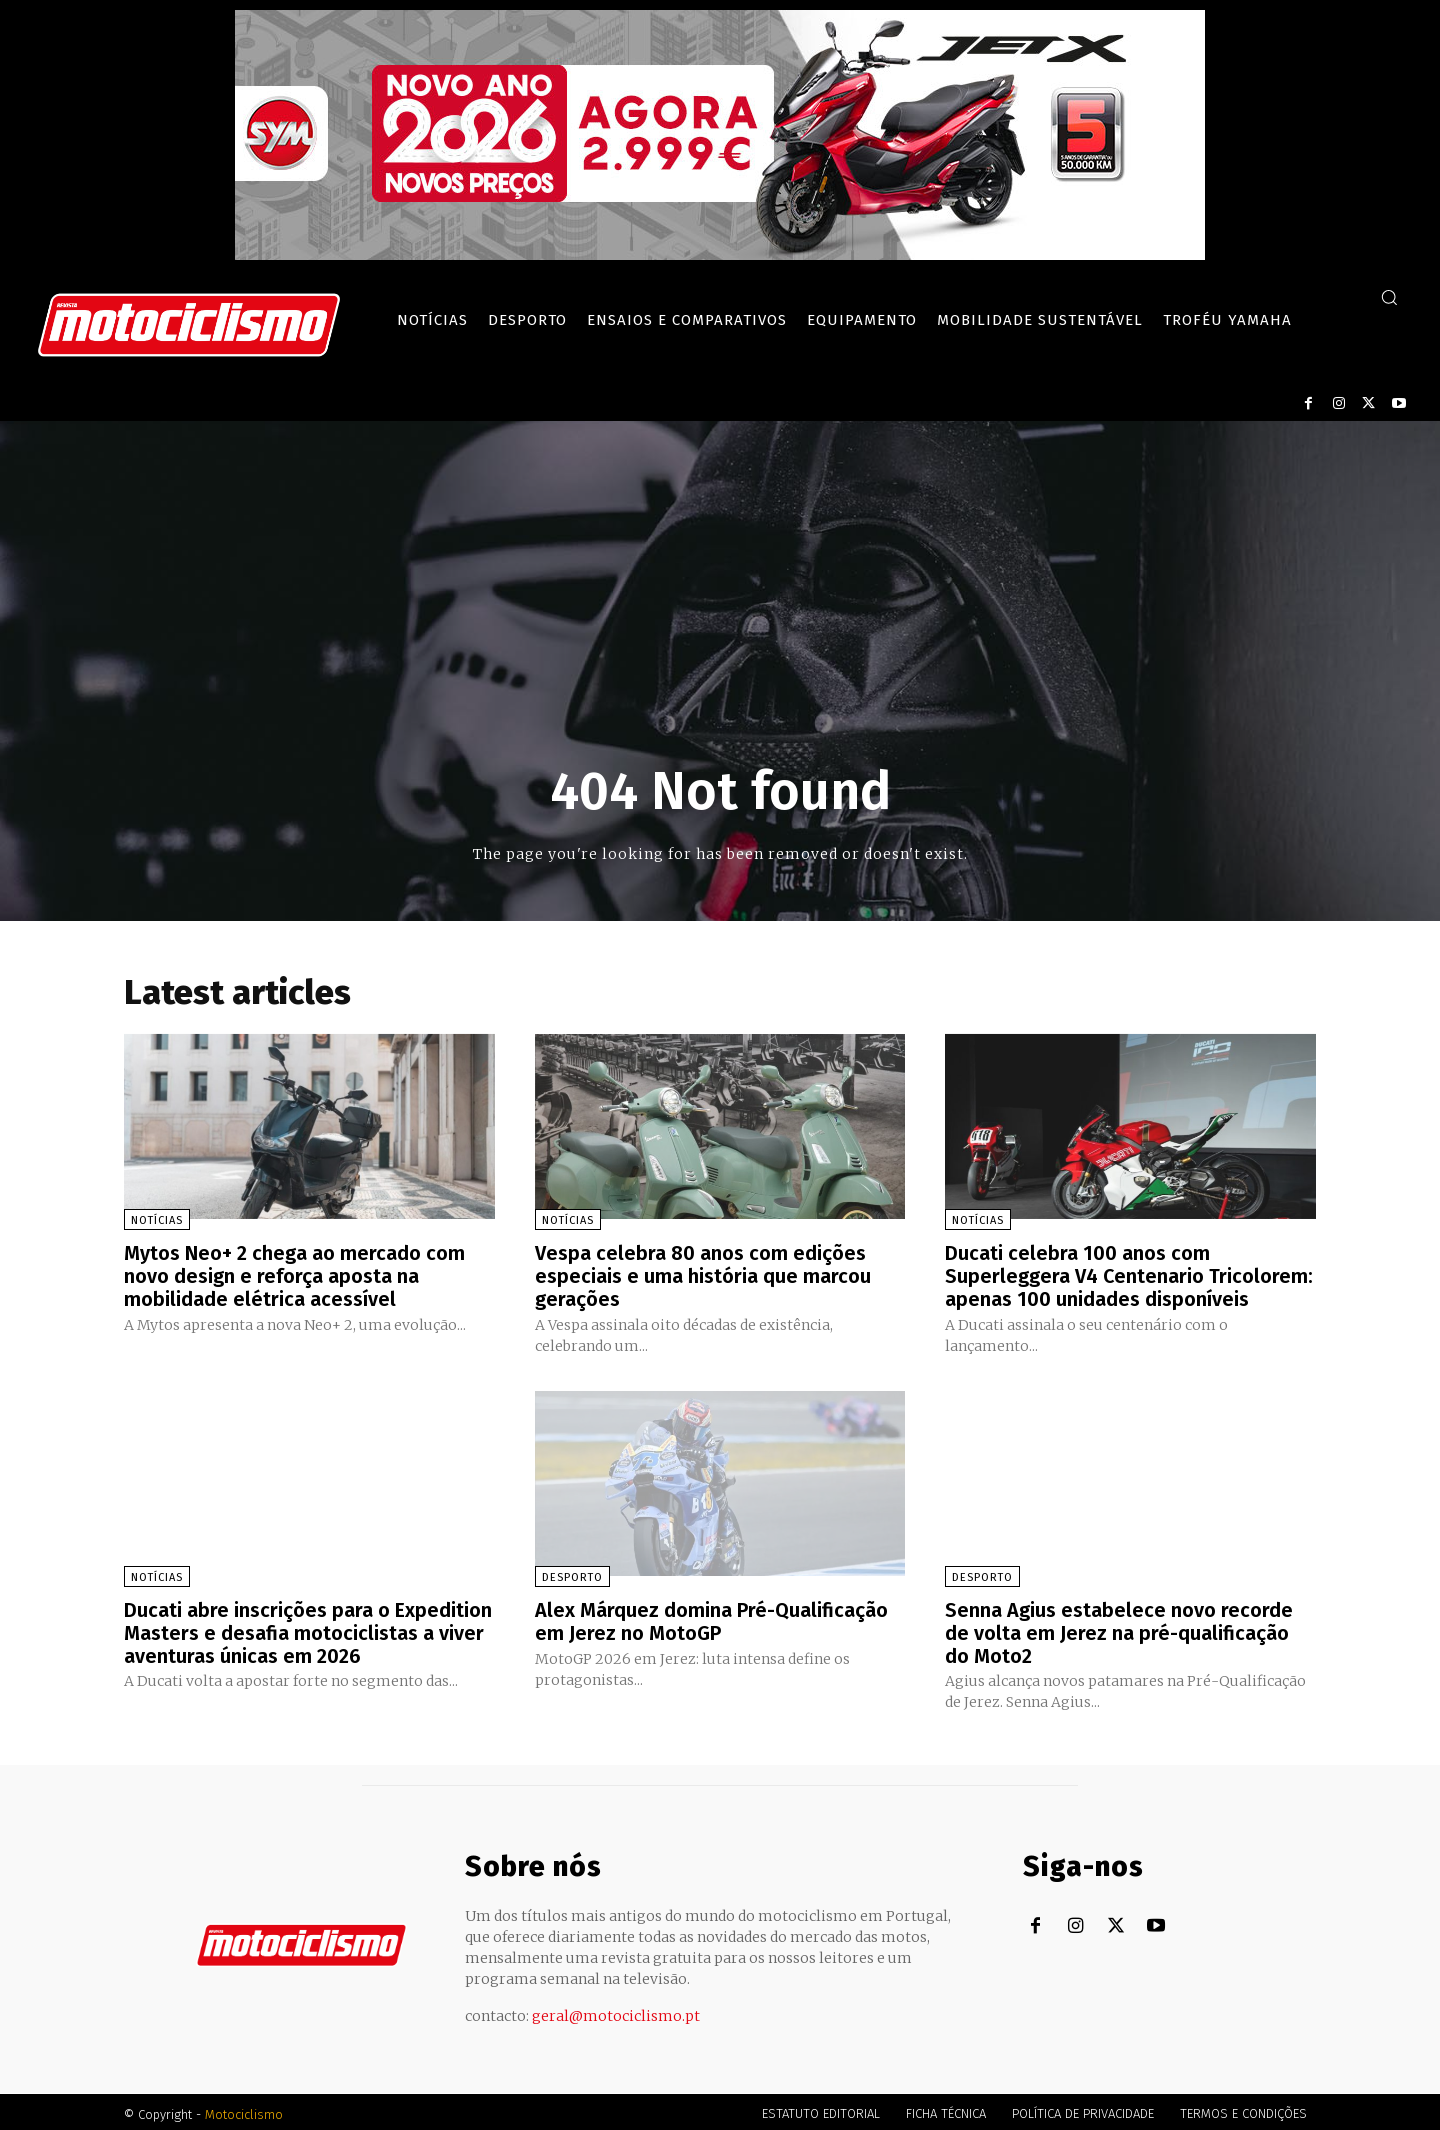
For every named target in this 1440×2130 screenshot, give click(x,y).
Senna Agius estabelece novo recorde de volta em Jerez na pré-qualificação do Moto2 (1119, 1629)
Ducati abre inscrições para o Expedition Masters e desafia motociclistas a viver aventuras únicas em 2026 (308, 1629)
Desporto (572, 1574)
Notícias (157, 1220)
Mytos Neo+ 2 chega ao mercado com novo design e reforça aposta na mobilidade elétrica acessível (294, 1275)
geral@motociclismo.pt (616, 2011)
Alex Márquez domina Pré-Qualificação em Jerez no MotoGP (711, 1618)
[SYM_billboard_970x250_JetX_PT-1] (720, 255)
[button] (1389, 297)
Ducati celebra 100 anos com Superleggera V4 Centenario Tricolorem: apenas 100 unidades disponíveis (1129, 1275)
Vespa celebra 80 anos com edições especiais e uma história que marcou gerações (703, 1275)
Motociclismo (244, 2109)
